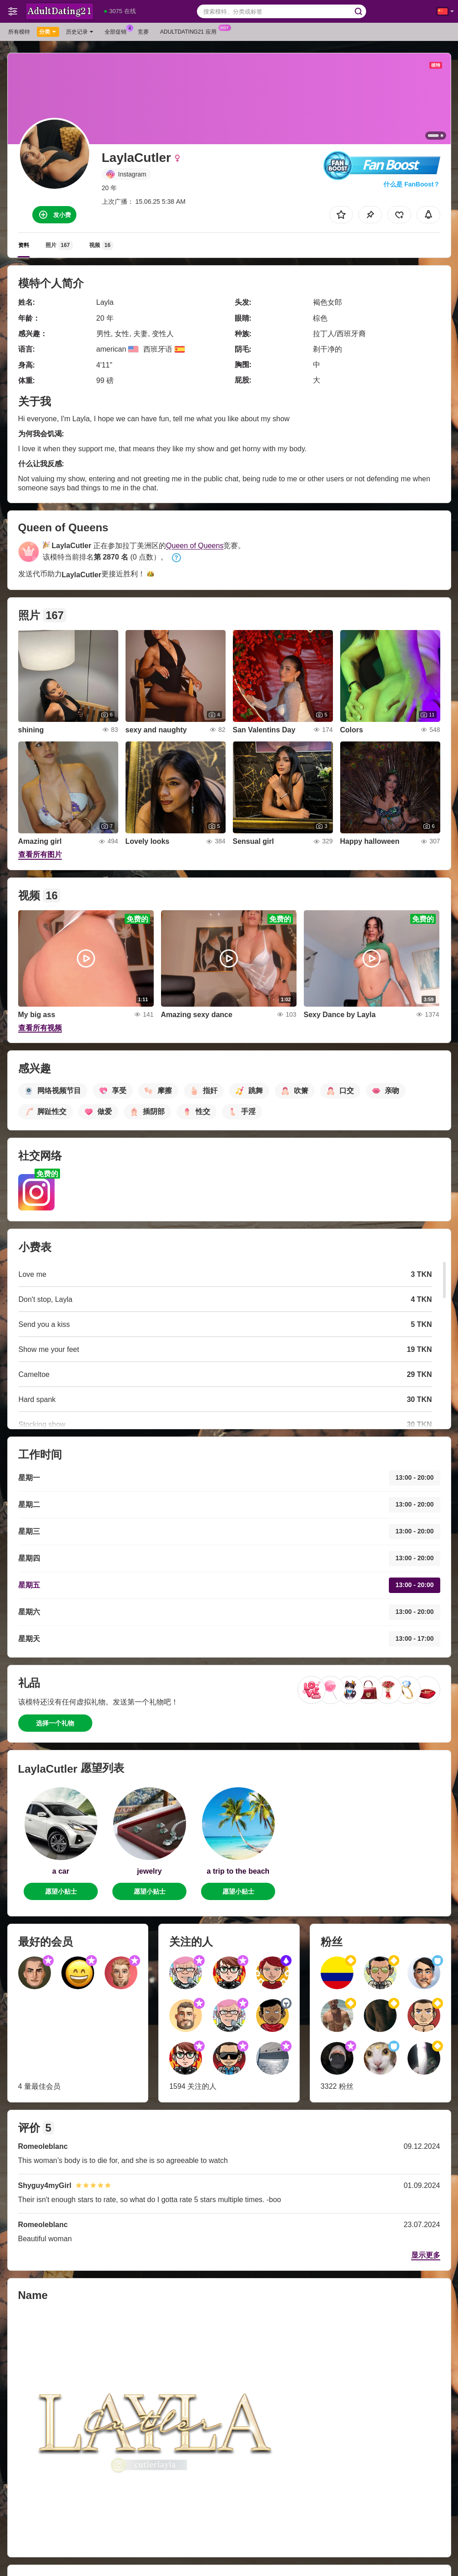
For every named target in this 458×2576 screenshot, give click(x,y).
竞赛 (143, 32)
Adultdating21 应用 (190, 31)
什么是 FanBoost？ (411, 184)
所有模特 (19, 32)
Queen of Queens (194, 545)
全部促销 (118, 31)
